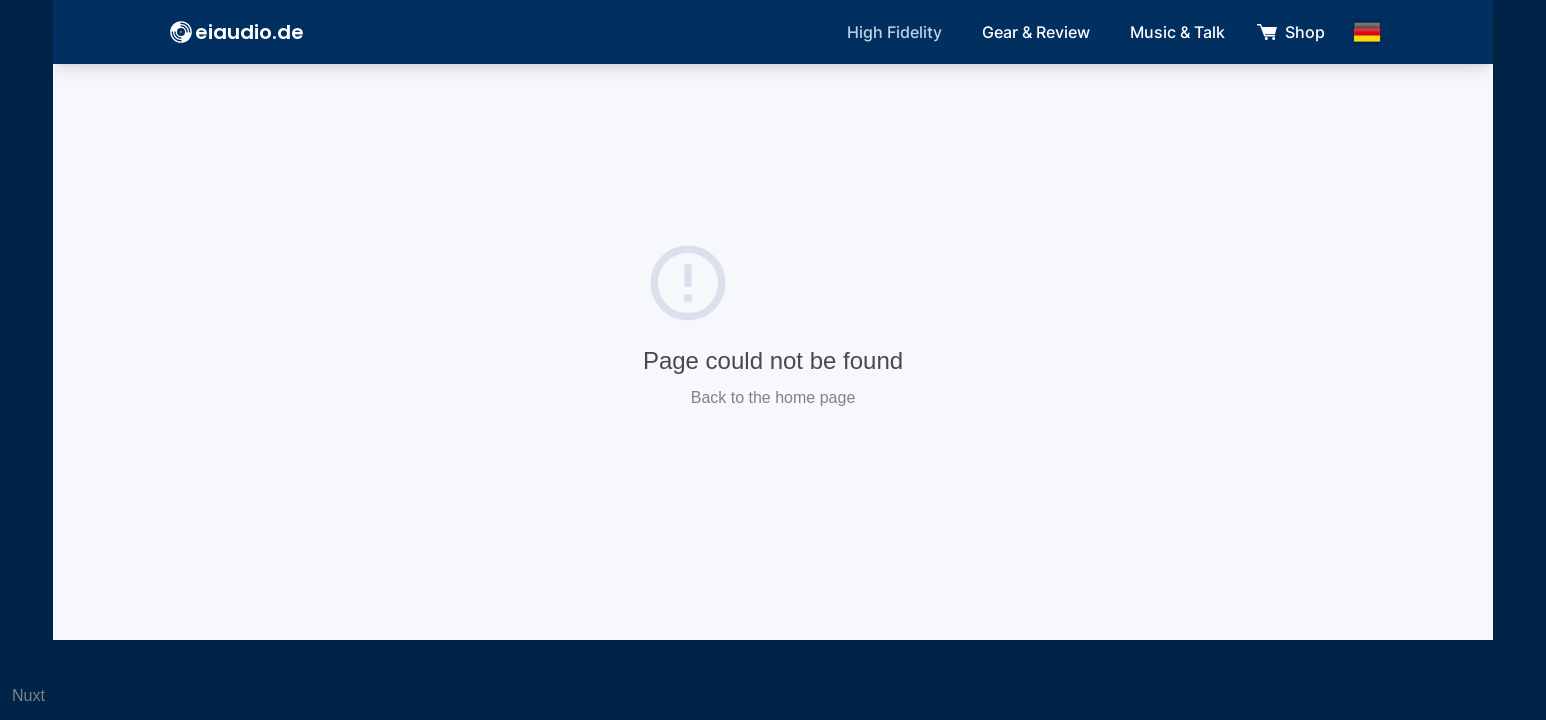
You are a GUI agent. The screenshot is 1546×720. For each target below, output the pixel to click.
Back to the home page (773, 397)
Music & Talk (1177, 32)
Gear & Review (1036, 32)
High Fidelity (894, 32)
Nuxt (28, 695)
